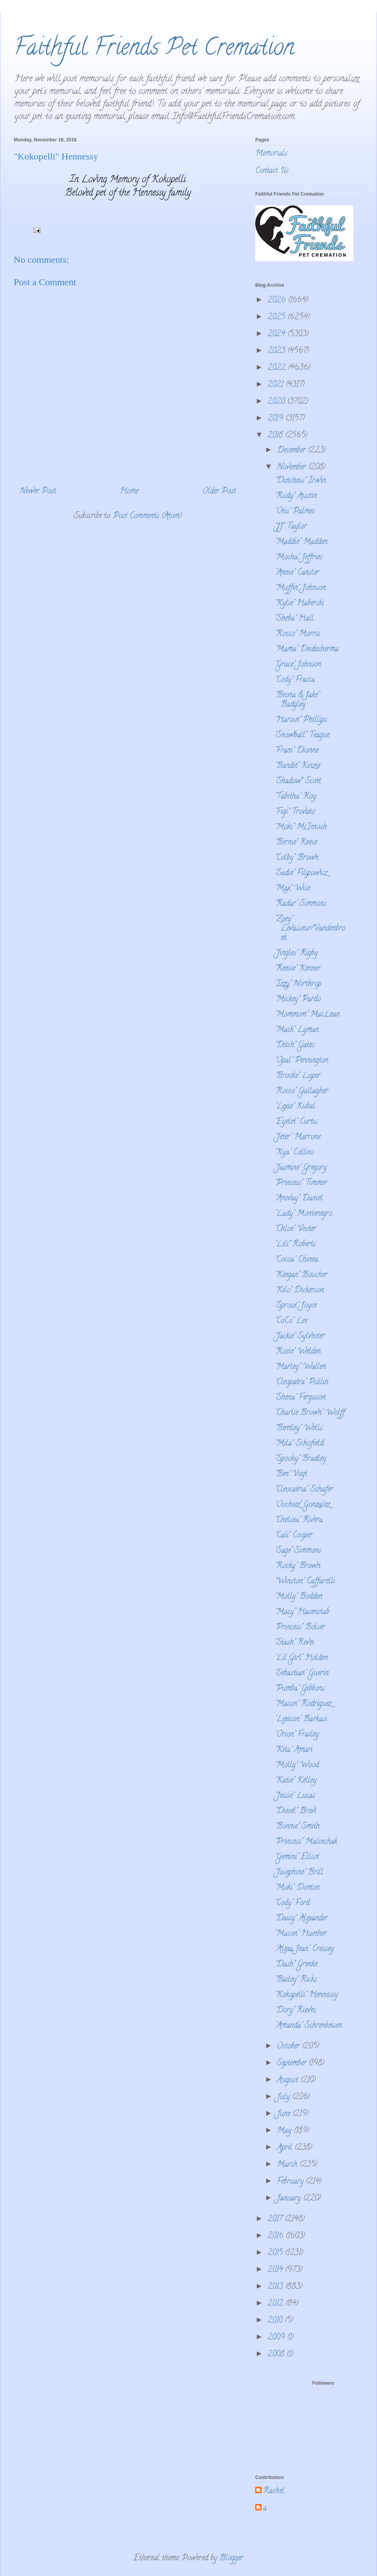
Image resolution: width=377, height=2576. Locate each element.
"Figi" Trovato (295, 812)
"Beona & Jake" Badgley (297, 700)
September (293, 2064)
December (292, 451)
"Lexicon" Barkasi (301, 1719)
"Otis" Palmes (295, 512)
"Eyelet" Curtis (296, 1122)
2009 (277, 2338)
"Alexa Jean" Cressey (304, 1949)
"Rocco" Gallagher (301, 1091)
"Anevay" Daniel (299, 1199)
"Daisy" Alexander (301, 1919)
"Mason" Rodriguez (303, 1704)
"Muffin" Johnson (300, 588)
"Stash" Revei (294, 1643)
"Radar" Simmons (300, 904)
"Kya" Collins (294, 1153)
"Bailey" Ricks (296, 1980)
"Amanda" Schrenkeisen (308, 2026)
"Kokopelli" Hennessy (306, 1995)
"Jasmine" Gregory (301, 1168)
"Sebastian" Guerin (302, 1673)
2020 (277, 402)
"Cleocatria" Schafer (304, 1490)
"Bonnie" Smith (297, 1827)
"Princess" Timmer (301, 1183)
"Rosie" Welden (298, 1352)
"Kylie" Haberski (299, 603)
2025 (277, 317)
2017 (276, 2219)
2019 (276, 419)
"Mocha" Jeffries (298, 557)
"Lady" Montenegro (303, 1214)
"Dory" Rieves (295, 2010)
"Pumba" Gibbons (300, 1689)
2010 (276, 2321)
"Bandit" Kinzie (297, 766)
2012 (276, 2304)
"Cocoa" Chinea (296, 1260)
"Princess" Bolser (300, 1627)
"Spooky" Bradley (300, 1459)
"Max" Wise (292, 889)
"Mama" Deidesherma (307, 649)
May (285, 2131)
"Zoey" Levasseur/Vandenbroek (310, 928)
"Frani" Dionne (296, 751)
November (292, 468)
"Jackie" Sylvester (300, 1336)
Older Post (219, 492)
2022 (277, 368)
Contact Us (272, 171)
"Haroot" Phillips (301, 720)
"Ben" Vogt (291, 1474)
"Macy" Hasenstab (302, 1612)
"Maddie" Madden (301, 542)
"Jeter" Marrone (297, 1137)
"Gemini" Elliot (297, 1857)
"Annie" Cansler (297, 573)
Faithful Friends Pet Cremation (154, 49)
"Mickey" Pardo (298, 999)
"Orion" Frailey (297, 1735)
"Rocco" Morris (297, 634)
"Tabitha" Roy (295, 797)
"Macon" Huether (301, 1934)
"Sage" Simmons (298, 1551)
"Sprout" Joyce (296, 1306)
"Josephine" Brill (299, 1873)
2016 (276, 2236)
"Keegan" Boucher (301, 1275)
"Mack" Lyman (297, 1030)
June (285, 2114)
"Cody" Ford (292, 1903)
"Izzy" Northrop (298, 984)
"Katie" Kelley (296, 1781)
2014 (276, 2270)
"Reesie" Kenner (297, 969)
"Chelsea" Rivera (299, 1520)
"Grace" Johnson (298, 665)
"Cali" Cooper (294, 1536)
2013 (276, 2287)
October (289, 2047)
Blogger (231, 2558)
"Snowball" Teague (302, 735)
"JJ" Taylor (291, 527)
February (291, 2182)
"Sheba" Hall (294, 619)
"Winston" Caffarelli (305, 1582)
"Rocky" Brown (297, 1566)
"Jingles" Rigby (296, 953)
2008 (277, 2355)
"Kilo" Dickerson (299, 1290)
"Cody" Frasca (295, 680)
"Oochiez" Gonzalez (302, 1505)
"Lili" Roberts (295, 1245)
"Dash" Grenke (296, 1965)
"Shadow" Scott (298, 781)
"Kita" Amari (294, 1750)
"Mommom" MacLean (307, 1015)
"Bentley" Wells (298, 1428)
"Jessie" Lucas (295, 1796)
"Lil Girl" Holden (301, 1658)
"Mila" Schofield (299, 1444)
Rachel (273, 2491)
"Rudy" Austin (296, 496)
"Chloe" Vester (295, 1229)
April (286, 2148)
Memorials (271, 154)
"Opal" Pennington (301, 1061)
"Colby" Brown (296, 858)
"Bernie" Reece (296, 843)
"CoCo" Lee (291, 1321)
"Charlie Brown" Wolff (310, 1413)
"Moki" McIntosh (301, 827)
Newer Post (38, 492)
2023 (277, 351)
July (284, 2097)
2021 (276, 385)
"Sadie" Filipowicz (301, 873)
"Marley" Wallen (300, 1367)
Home (129, 492)
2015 (276, 2253)
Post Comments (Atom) (147, 516)
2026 (277, 301)
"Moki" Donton (297, 1888)
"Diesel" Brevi (295, 1811)
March (288, 2165)
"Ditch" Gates (295, 1045)
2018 (276, 436)
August (288, 2080)
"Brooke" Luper (297, 1076)
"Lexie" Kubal (295, 1107)
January (290, 2199)
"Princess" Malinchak (306, 1842)
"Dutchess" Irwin (300, 481)
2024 (277, 334)
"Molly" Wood (297, 1765)
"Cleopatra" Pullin (301, 1382)
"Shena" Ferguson (300, 1398)
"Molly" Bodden (298, 1597)
